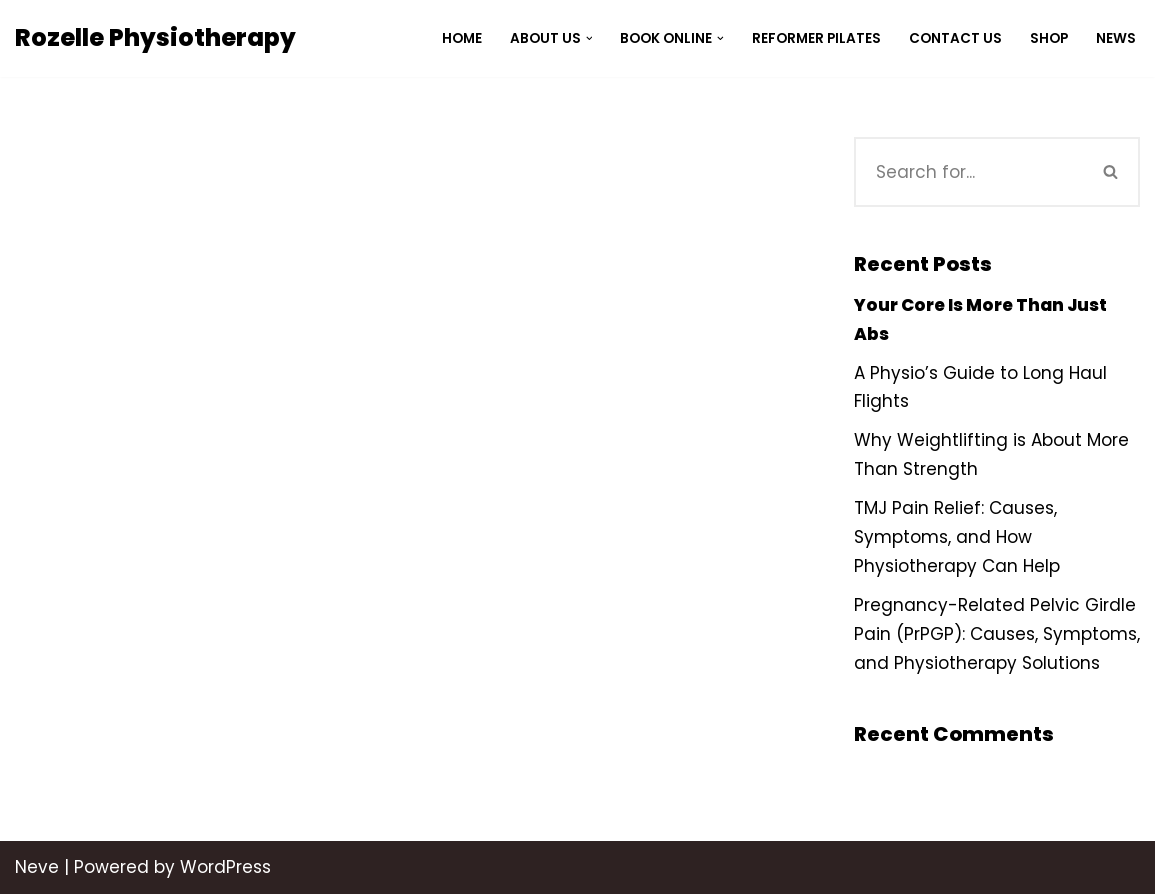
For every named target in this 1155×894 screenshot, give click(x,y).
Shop (1049, 38)
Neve (37, 867)
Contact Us (955, 38)
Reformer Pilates (816, 38)
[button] (588, 38)
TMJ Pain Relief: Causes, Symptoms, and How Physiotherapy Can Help (957, 537)
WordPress (225, 867)
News (1116, 38)
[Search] (969, 172)
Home (461, 38)
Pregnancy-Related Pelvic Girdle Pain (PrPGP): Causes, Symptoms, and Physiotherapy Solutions (997, 634)
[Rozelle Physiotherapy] (155, 38)
